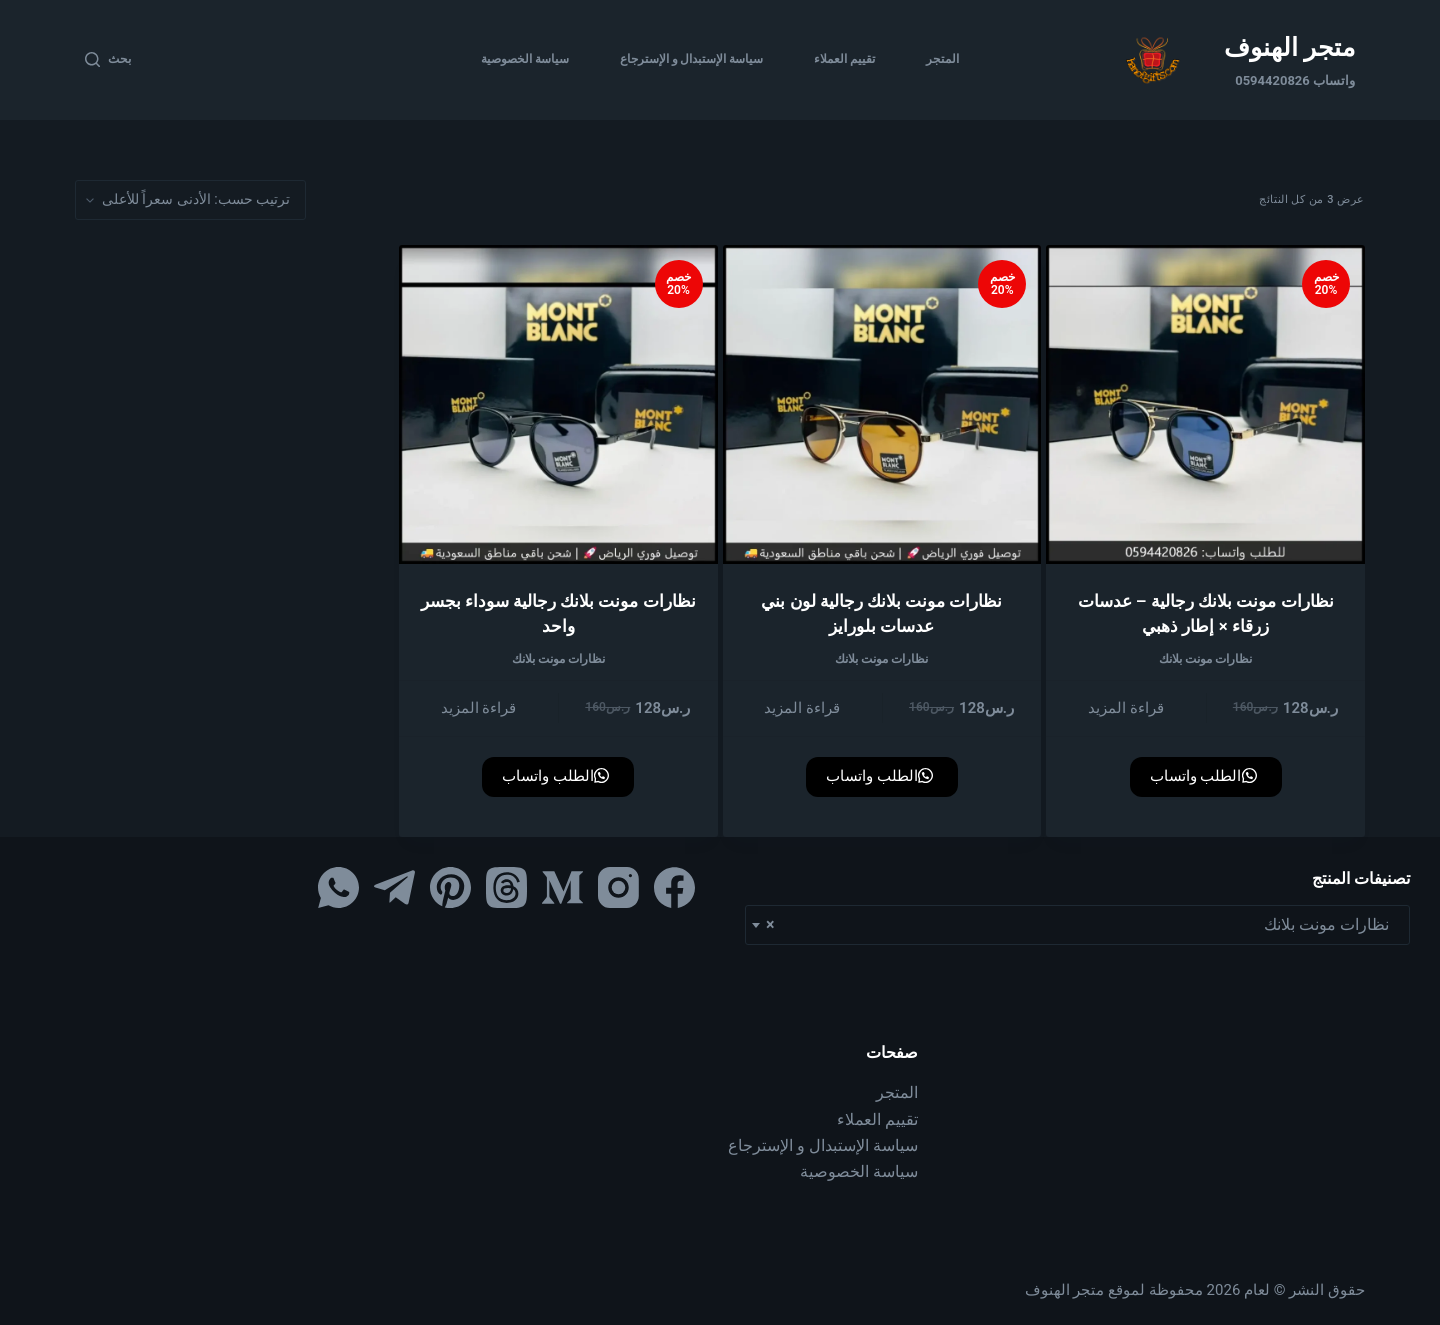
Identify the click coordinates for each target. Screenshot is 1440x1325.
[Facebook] (674, 887)
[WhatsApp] (338, 887)
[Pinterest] (450, 887)
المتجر (942, 59)
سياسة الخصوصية (525, 59)
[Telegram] (394, 887)
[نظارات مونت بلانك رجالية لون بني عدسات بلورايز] (882, 404)
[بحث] (108, 60)
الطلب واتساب (1203, 776)
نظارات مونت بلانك (1205, 659)
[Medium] (562, 887)
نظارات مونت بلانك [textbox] (1083, 925)
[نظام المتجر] (190, 200)
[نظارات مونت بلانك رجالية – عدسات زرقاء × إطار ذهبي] (1205, 404)
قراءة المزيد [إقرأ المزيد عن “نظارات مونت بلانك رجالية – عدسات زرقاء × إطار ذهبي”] (1126, 708)
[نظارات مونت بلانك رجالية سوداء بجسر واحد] (558, 404)
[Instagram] (618, 887)
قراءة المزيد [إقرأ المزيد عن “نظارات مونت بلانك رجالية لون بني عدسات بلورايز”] (802, 708)
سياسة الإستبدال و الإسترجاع (692, 59)
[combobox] (1077, 925)
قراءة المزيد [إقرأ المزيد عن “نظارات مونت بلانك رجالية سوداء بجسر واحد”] (479, 708)
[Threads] (506, 887)
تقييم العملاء (844, 59)
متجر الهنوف (1289, 47)
